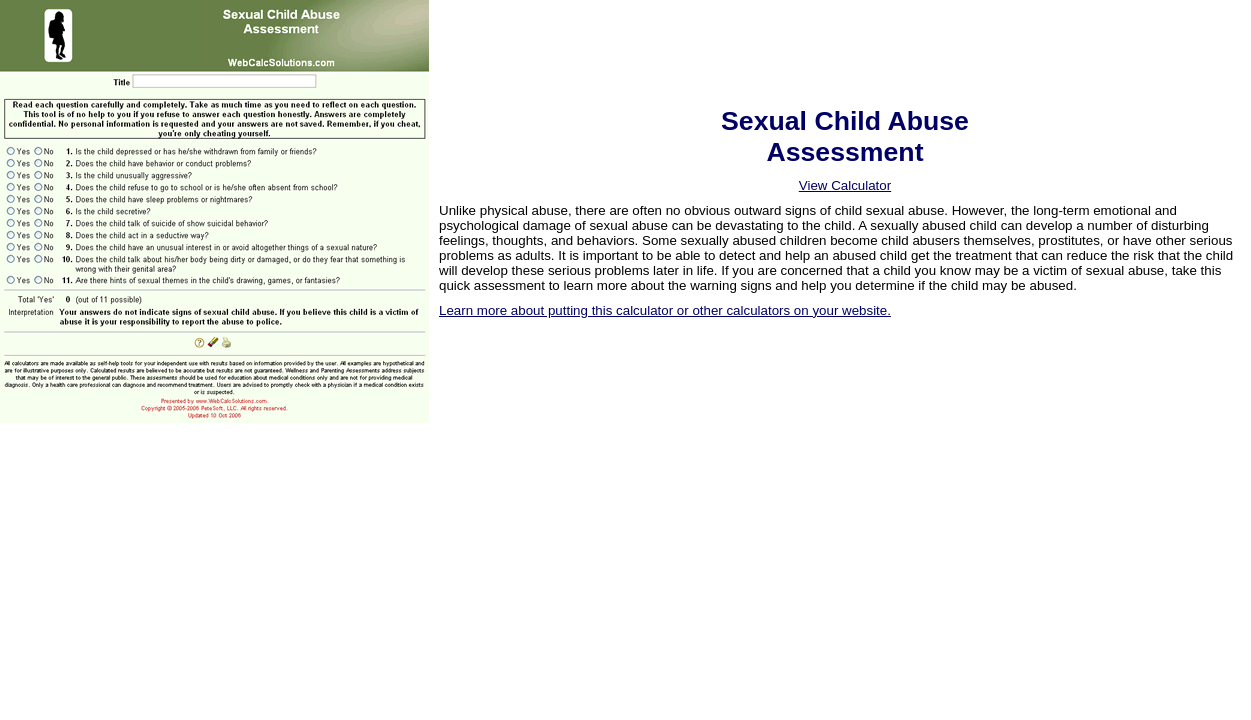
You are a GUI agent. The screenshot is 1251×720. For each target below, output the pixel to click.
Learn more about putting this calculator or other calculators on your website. (665, 310)
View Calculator (845, 185)
